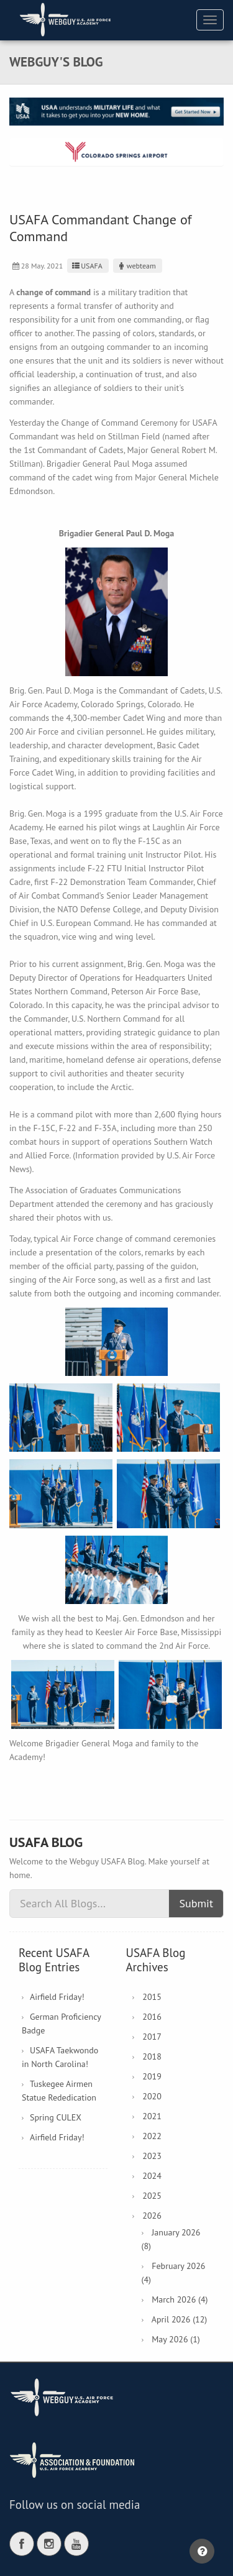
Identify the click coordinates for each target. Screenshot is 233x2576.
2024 (152, 2175)
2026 (152, 2215)
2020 (152, 2096)
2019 (152, 2076)
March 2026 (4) (180, 2299)
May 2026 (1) (176, 2339)
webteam (136, 265)
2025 (152, 2195)
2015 (152, 1996)
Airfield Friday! (57, 1996)
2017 (152, 2036)
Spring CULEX (55, 2117)
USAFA (86, 265)
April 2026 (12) (179, 2319)
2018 (152, 2056)
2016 (152, 2016)
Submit (196, 1903)
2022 (152, 2136)
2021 (152, 2116)
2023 (152, 2155)
